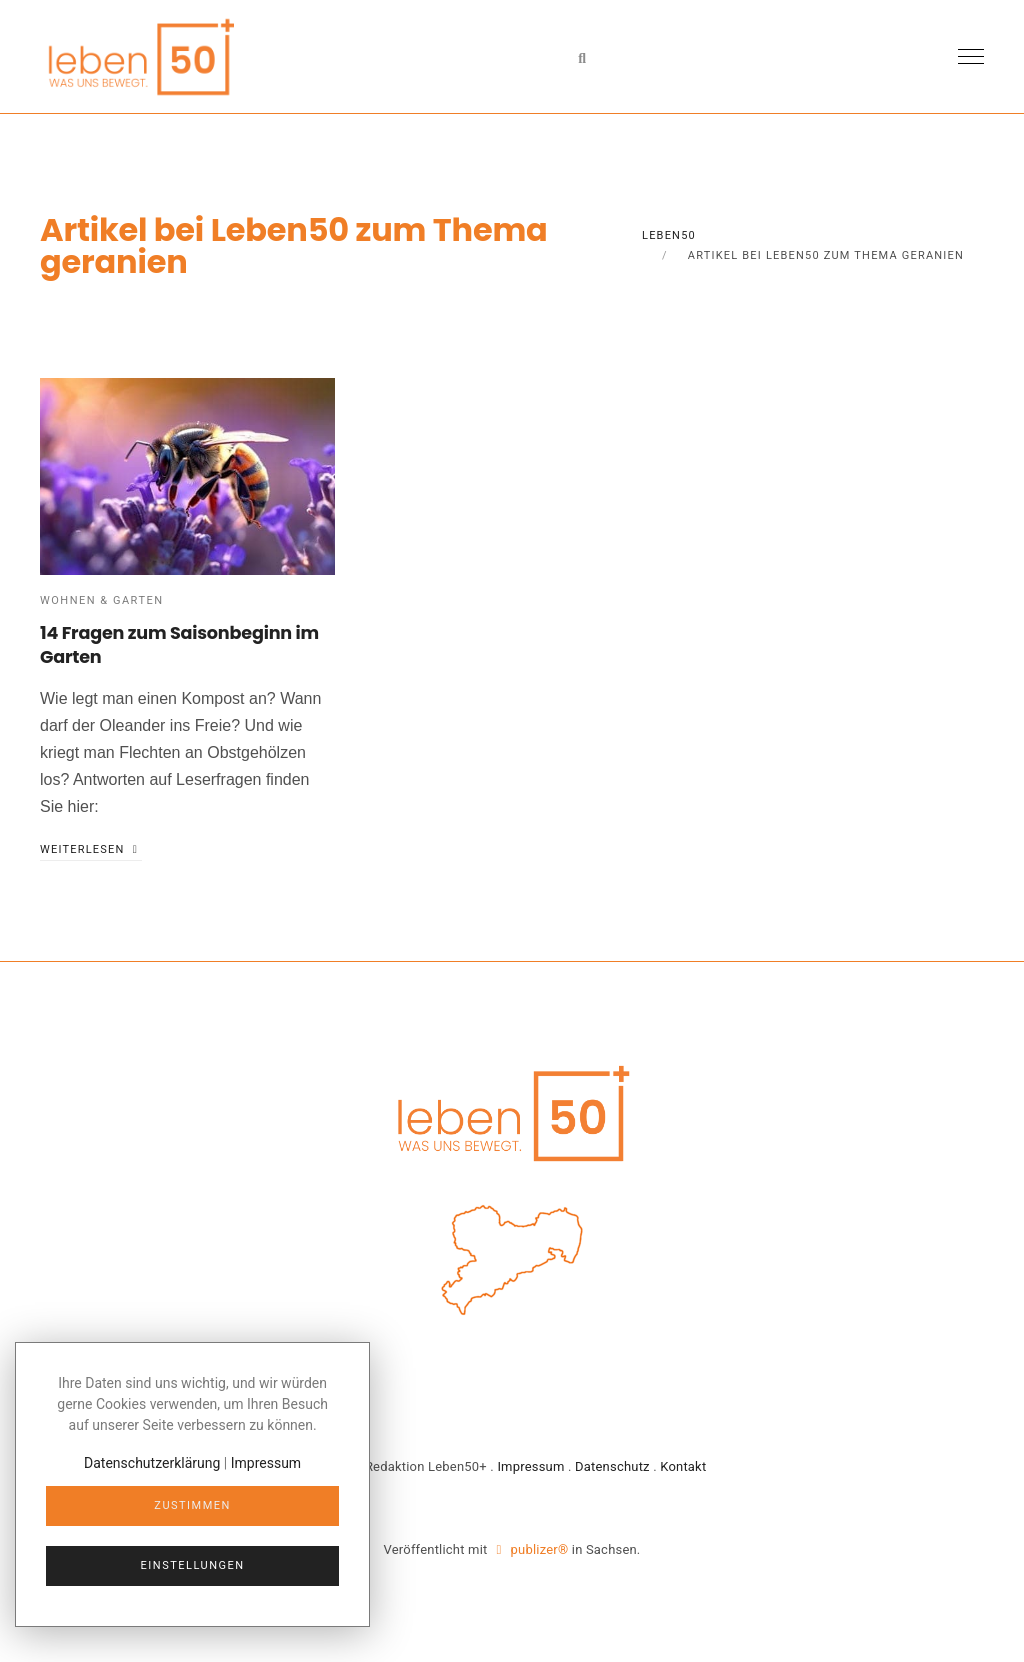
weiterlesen (91, 849)
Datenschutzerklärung (152, 1463)
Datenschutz (612, 1466)
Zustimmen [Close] (192, 1505)
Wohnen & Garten (102, 600)
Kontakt (683, 1466)
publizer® (531, 1549)
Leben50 (669, 235)
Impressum (530, 1466)
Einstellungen (193, 1565)
